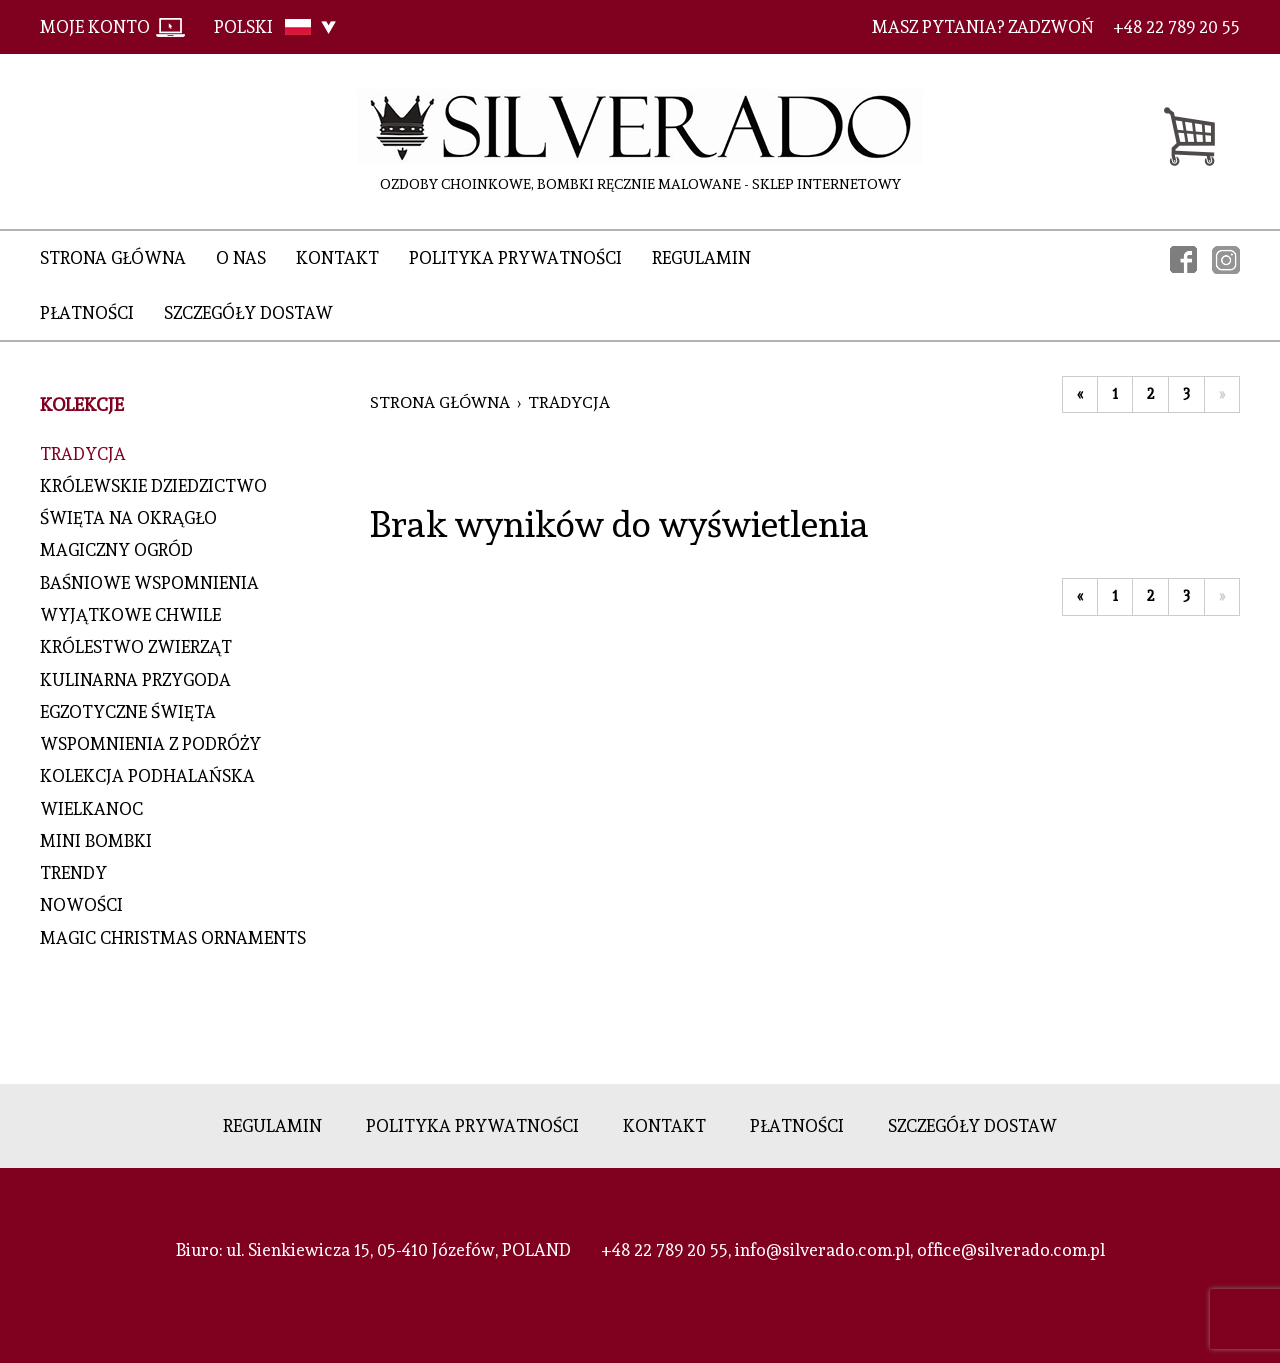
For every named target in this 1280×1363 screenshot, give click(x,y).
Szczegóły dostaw (248, 313)
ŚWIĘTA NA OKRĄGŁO (128, 518)
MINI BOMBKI (96, 841)
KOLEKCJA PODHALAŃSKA (147, 776)
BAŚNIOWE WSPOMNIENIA (149, 583)
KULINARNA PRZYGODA (135, 680)
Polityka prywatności (515, 258)
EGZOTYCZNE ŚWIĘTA (128, 712)
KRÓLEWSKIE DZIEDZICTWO (153, 486)
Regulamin (701, 258)
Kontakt (337, 258)
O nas (241, 258)
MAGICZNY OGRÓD (116, 550)
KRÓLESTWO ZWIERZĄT (136, 647)
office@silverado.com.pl (1011, 1250)
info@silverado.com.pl (822, 1250)
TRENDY (73, 873)
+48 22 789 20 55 (664, 1250)
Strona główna (113, 258)
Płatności (87, 313)
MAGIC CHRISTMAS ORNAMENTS (173, 938)
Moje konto (95, 27)
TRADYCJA (83, 454)
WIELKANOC (91, 809)
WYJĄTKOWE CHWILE (130, 615)
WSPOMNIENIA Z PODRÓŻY (150, 744)
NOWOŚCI (81, 905)
